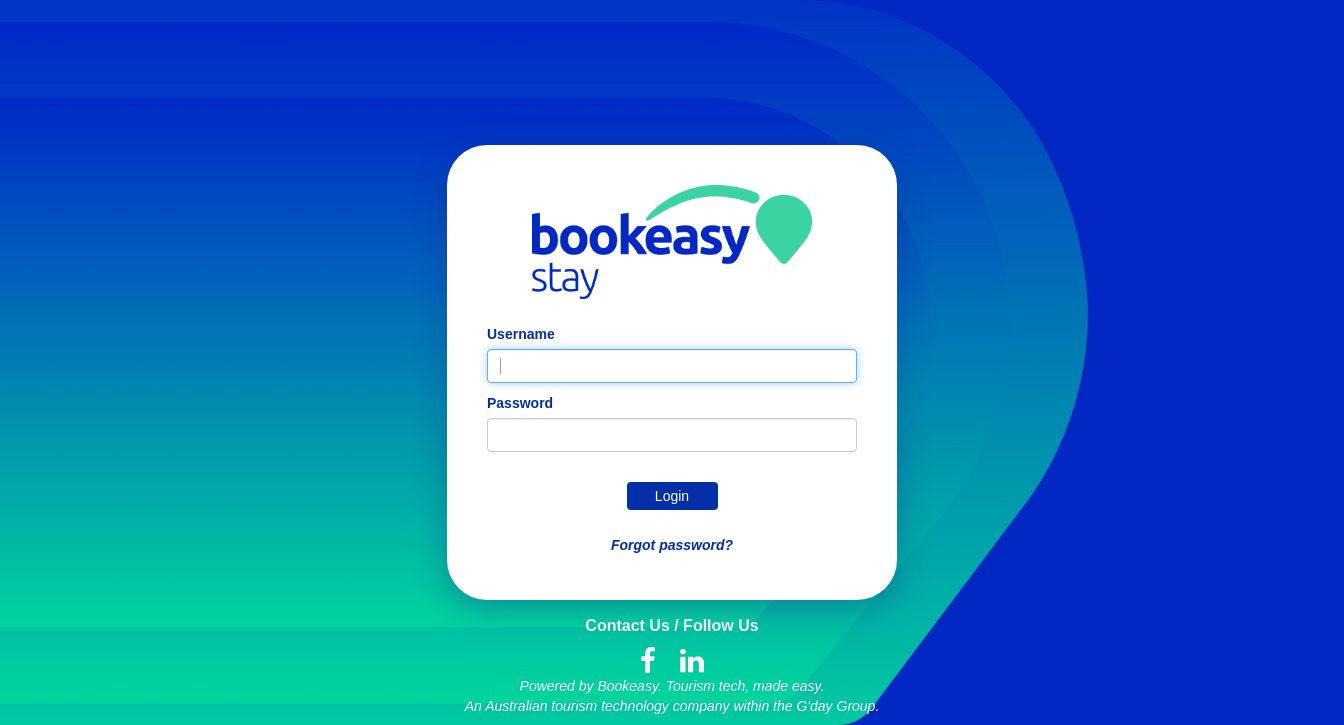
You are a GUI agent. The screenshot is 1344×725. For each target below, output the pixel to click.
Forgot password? (672, 545)
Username (521, 334)
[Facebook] (648, 662)
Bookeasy (627, 686)
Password (520, 403)
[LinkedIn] (692, 662)
